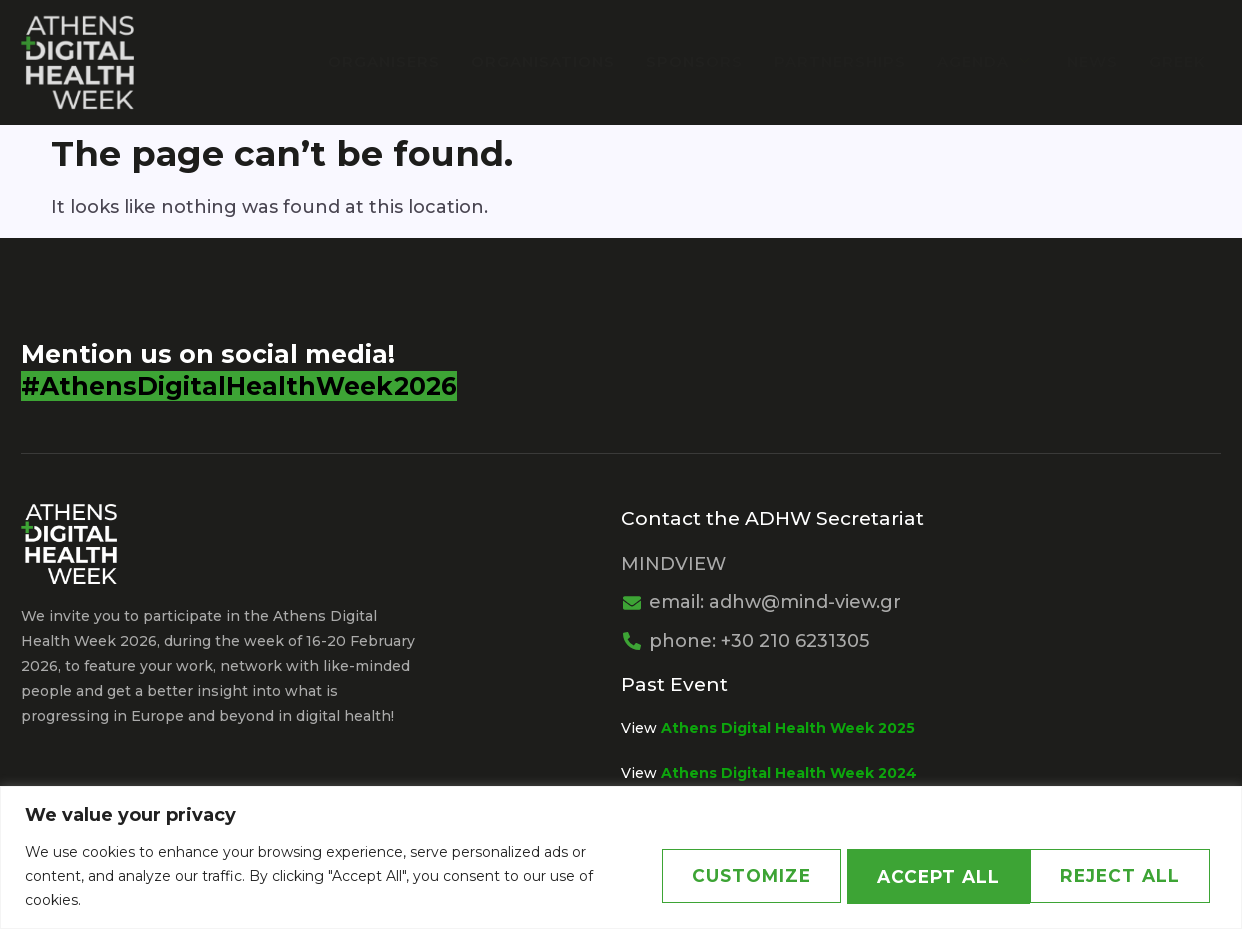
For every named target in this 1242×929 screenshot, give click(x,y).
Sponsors (698, 61)
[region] (621, 857)
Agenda (988, 61)
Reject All (921, 876)
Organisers (390, 61)
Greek (1177, 61)
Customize (723, 876)
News (1093, 61)
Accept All (1120, 876)
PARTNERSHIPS (843, 61)
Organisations (548, 61)
